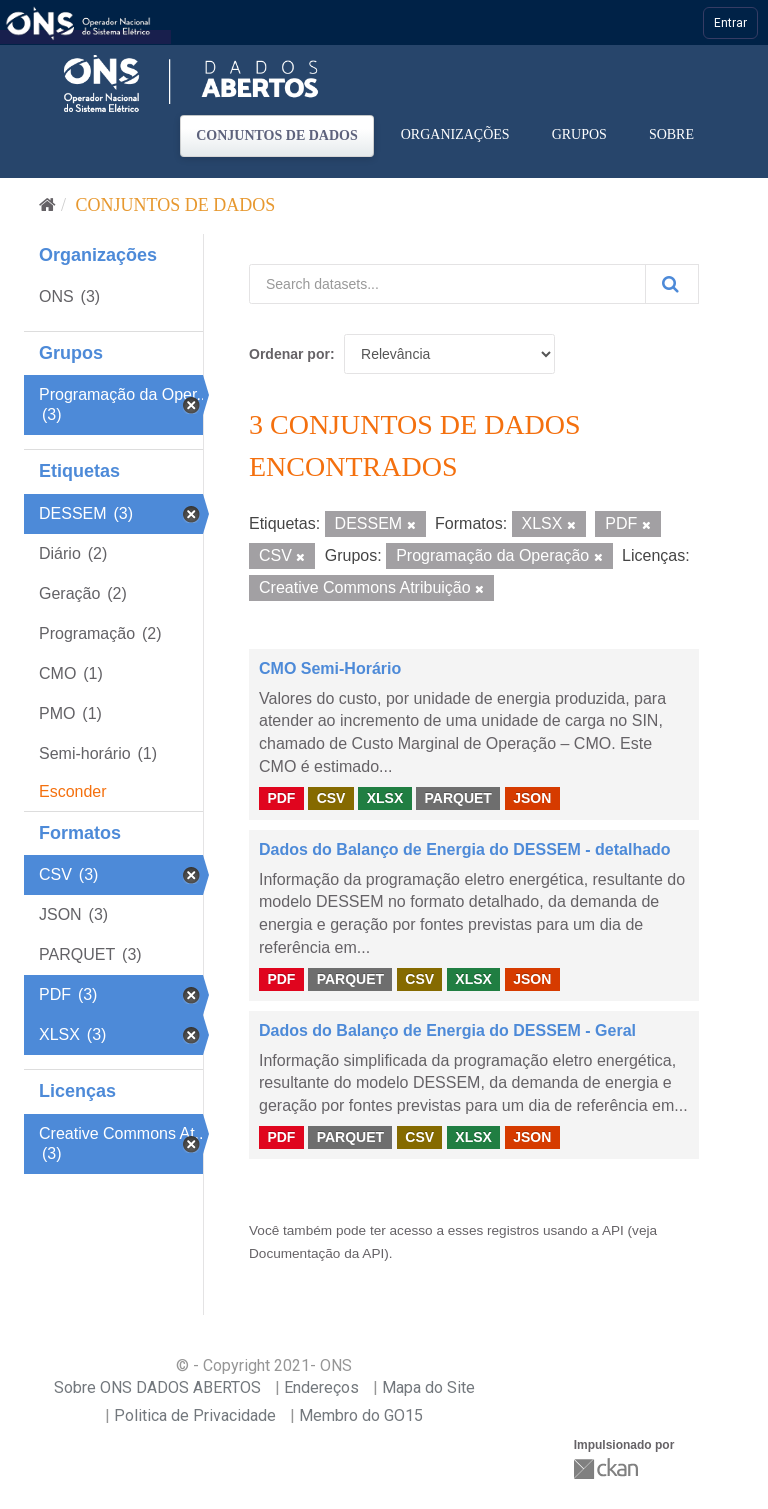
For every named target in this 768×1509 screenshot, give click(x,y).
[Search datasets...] (447, 284)
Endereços (321, 1387)
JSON (532, 798)
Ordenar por (289, 354)
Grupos (579, 134)
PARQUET (457, 798)
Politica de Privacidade (195, 1415)
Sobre (671, 134)
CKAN (608, 1468)
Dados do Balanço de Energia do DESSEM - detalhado (465, 849)
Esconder (73, 791)
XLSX (385, 798)
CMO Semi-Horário (330, 668)
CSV (331, 798)
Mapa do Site (428, 1387)
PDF (281, 798)
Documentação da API (316, 1253)
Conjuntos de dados (277, 135)
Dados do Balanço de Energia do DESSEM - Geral (447, 1030)
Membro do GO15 (361, 1415)
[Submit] (672, 284)
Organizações (455, 134)
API (613, 1230)
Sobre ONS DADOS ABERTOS (157, 1387)
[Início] (47, 205)
